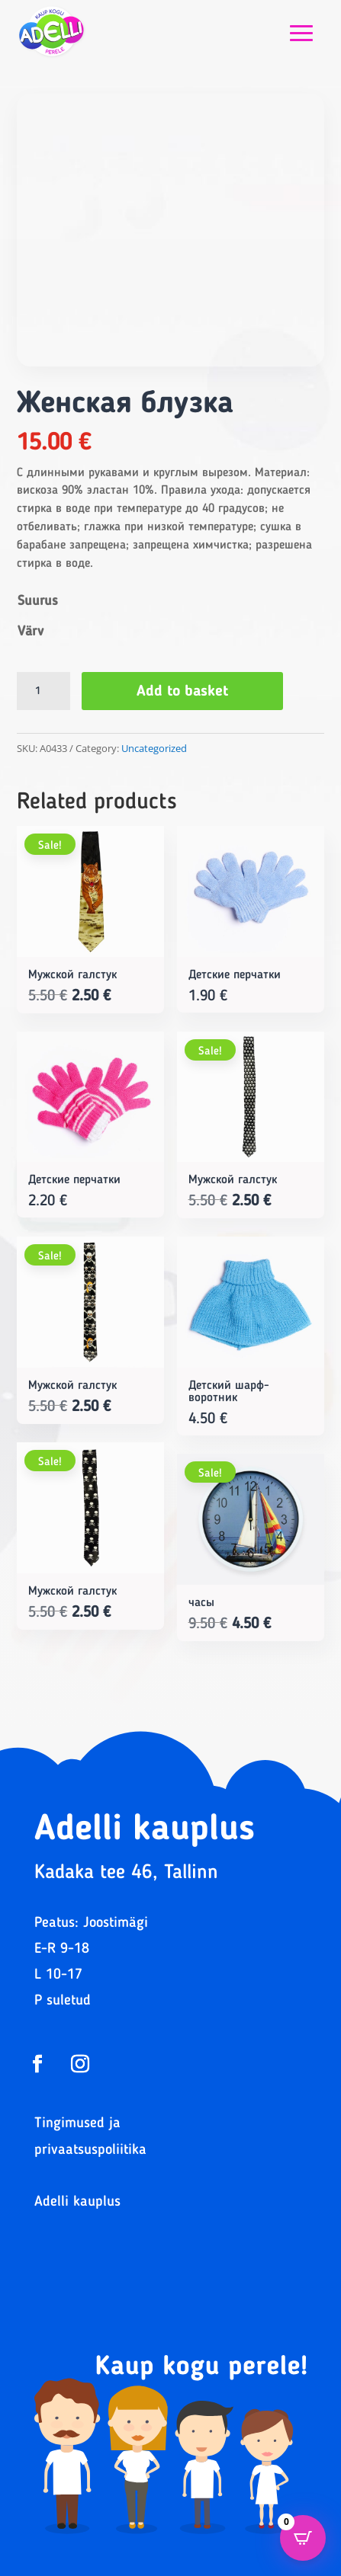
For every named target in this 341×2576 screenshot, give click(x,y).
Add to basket (182, 691)
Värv (30, 631)
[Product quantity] (43, 691)
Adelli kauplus (77, 2202)
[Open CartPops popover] (303, 2538)
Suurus (38, 601)
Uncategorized (154, 748)
